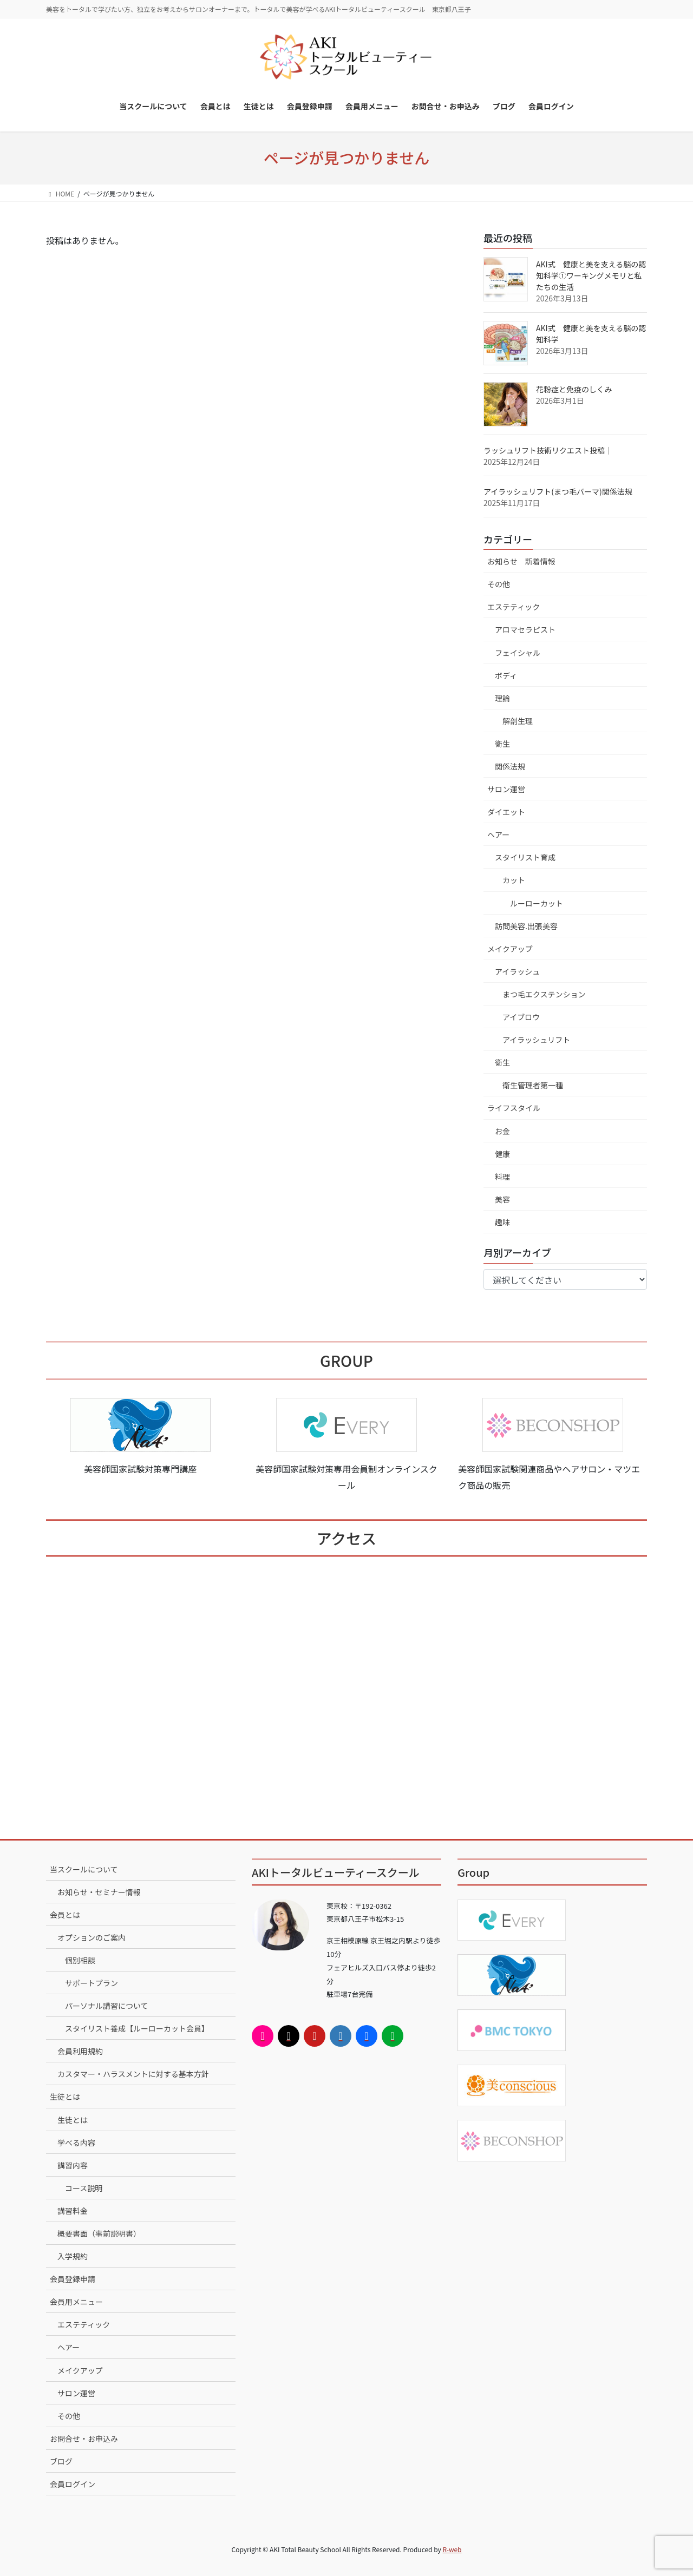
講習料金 (72, 2210)
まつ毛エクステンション (544, 994)
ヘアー (498, 834)
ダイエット (506, 811)
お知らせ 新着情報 (521, 561)
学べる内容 (76, 2142)
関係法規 (510, 766)
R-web (452, 2549)
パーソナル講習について (106, 2005)
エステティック (513, 606)
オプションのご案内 (91, 1937)
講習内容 (72, 2165)
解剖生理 (517, 720)
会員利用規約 (80, 2051)
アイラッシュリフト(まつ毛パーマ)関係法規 (557, 491)
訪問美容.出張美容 (526, 926)
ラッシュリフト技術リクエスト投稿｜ (547, 450)
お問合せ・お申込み (84, 2438)
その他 (498, 584)
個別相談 (80, 1960)
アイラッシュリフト (536, 1039)
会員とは (65, 1914)
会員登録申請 (72, 2278)
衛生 (502, 743)
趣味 (502, 1222)
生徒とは (65, 2096)
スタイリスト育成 (525, 857)
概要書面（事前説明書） (99, 2233)
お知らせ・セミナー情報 (99, 1892)
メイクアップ (510, 948)
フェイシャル (517, 652)
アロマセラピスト (525, 629)
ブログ (61, 2461)
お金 (502, 1131)
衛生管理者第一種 (532, 1085)
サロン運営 (506, 789)
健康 (502, 1153)
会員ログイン (72, 2484)
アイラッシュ (517, 971)
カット (513, 880)
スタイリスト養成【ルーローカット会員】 (137, 2028)
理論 (502, 698)
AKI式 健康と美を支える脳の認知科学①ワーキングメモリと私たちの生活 (591, 275)
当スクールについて (84, 1869)
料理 (502, 1176)
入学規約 (72, 2256)
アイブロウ (521, 1016)
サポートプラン (91, 1982)
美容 (502, 1199)
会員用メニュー (76, 2301)
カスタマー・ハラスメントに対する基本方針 (133, 2073)
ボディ (506, 675)
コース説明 (83, 2188)
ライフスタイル (513, 1107)
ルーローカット (536, 903)
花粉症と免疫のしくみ (574, 389)
